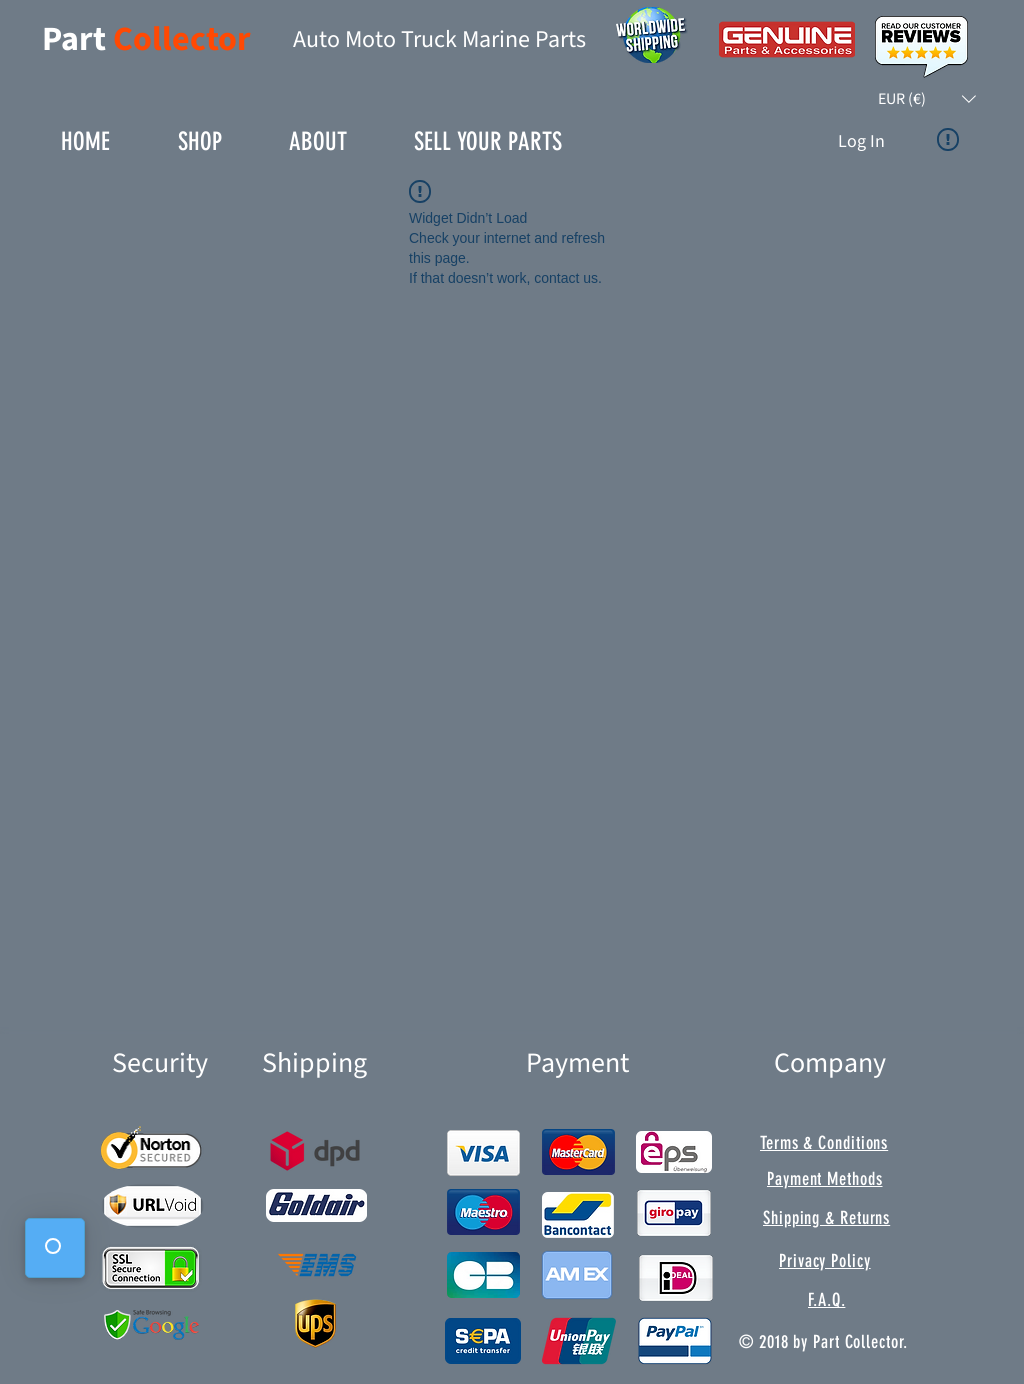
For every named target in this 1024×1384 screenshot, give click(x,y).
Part (77, 39)
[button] (927, 99)
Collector (182, 39)
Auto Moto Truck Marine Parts (439, 39)
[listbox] (927, 99)
